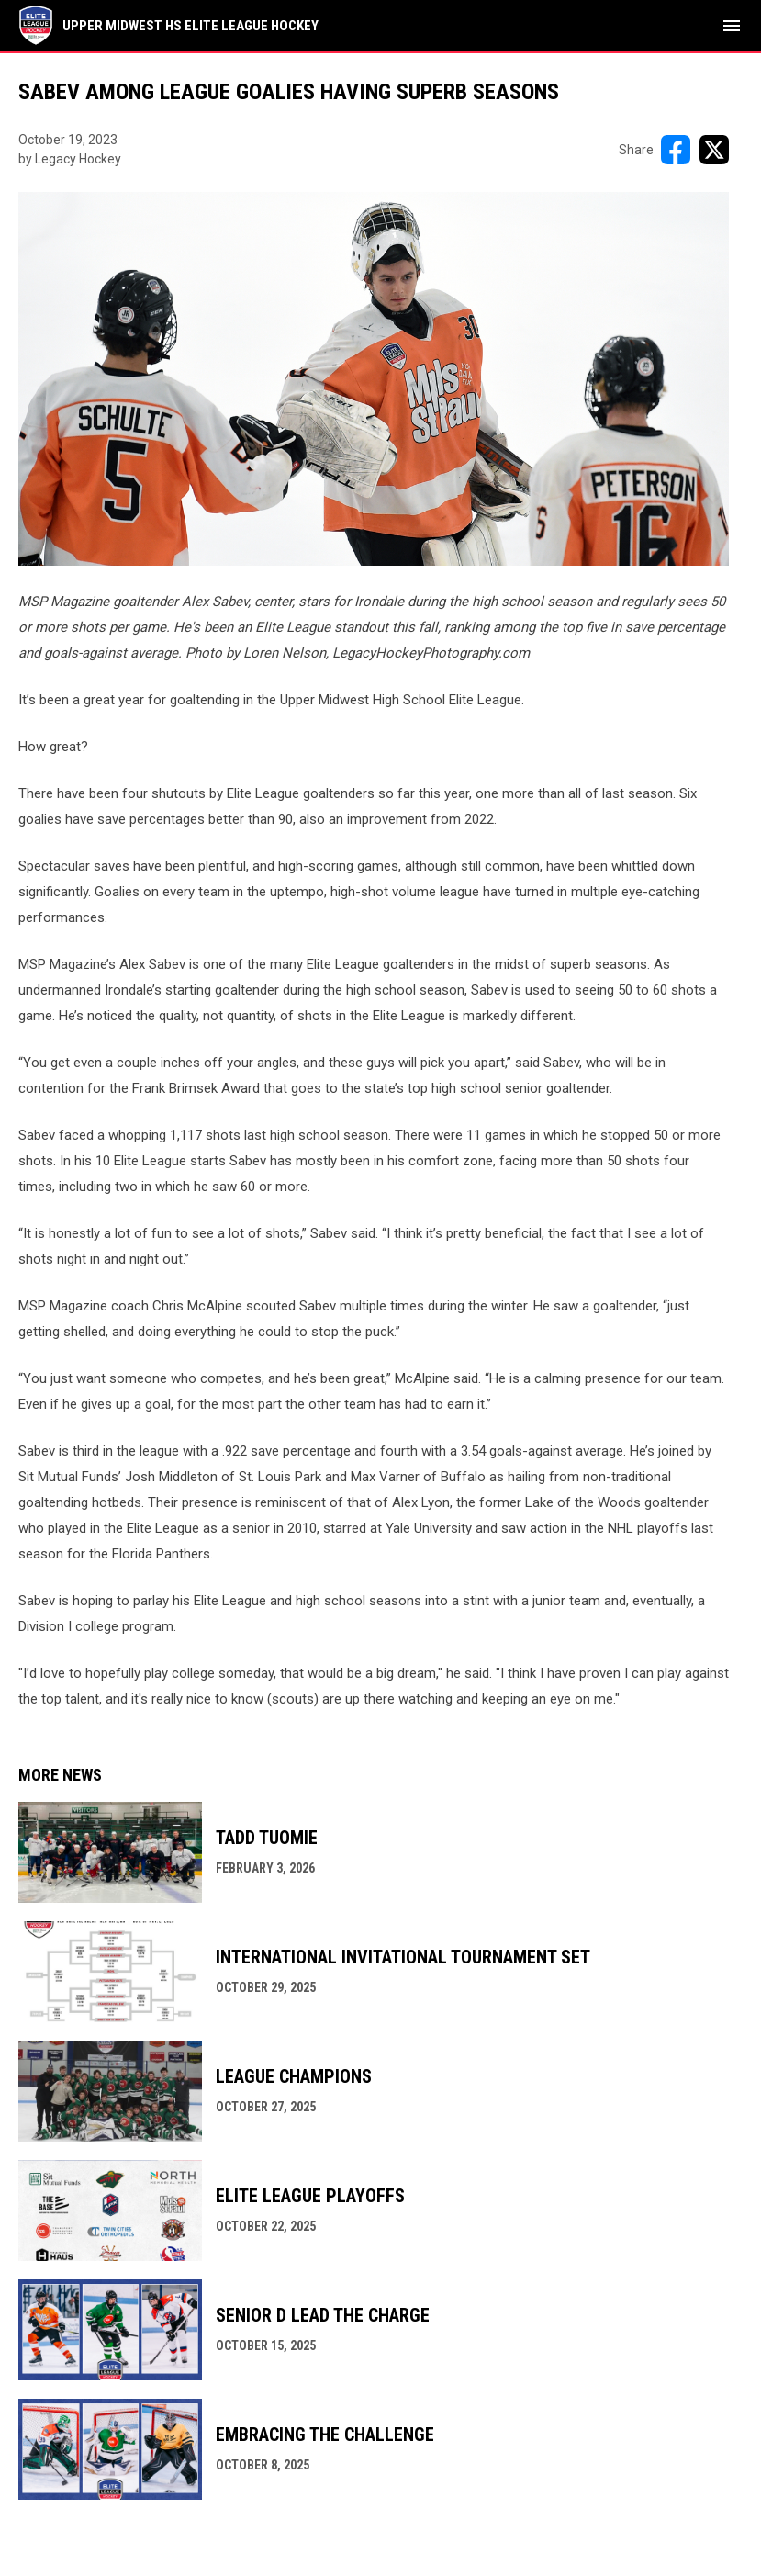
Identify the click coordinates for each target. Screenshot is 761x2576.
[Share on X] (714, 149)
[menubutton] (732, 26)
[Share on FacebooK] (675, 149)
